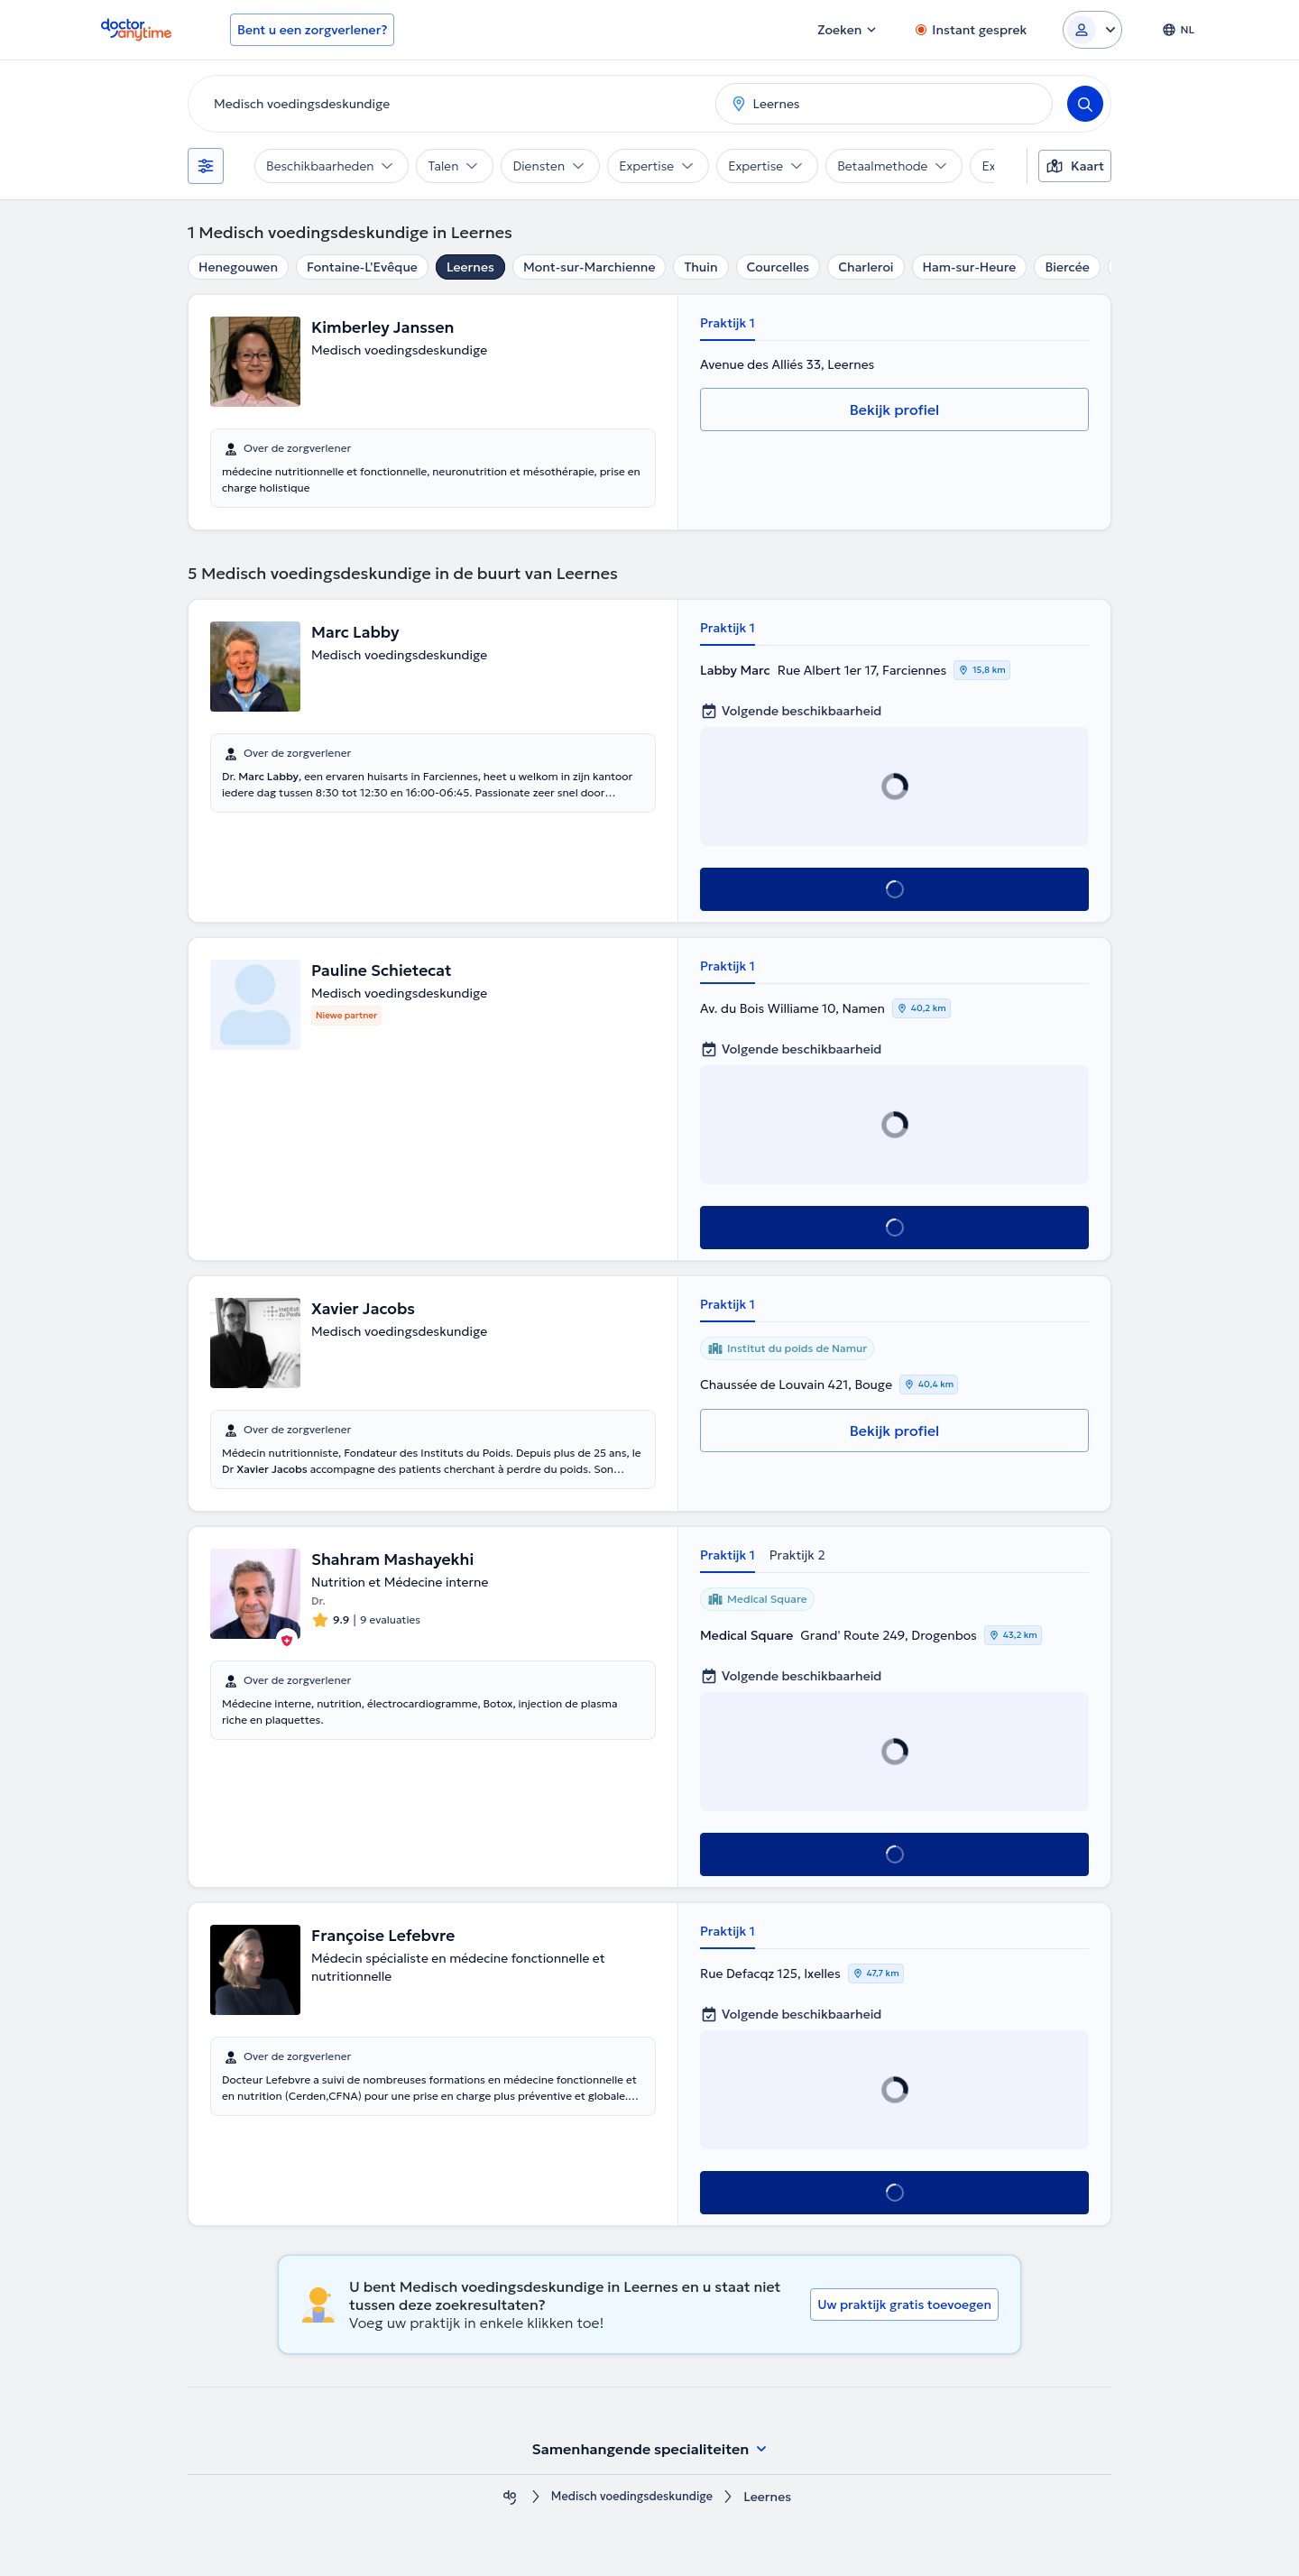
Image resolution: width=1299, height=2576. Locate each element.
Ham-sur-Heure (970, 267)
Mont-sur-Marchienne (589, 267)
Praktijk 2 (797, 1555)
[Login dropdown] (1092, 30)
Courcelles (778, 267)
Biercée (1067, 267)
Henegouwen (238, 267)
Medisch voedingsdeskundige (631, 2497)
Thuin (700, 267)
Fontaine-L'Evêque (362, 267)
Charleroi (865, 267)
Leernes (470, 267)
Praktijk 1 (727, 323)
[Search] (1085, 104)
